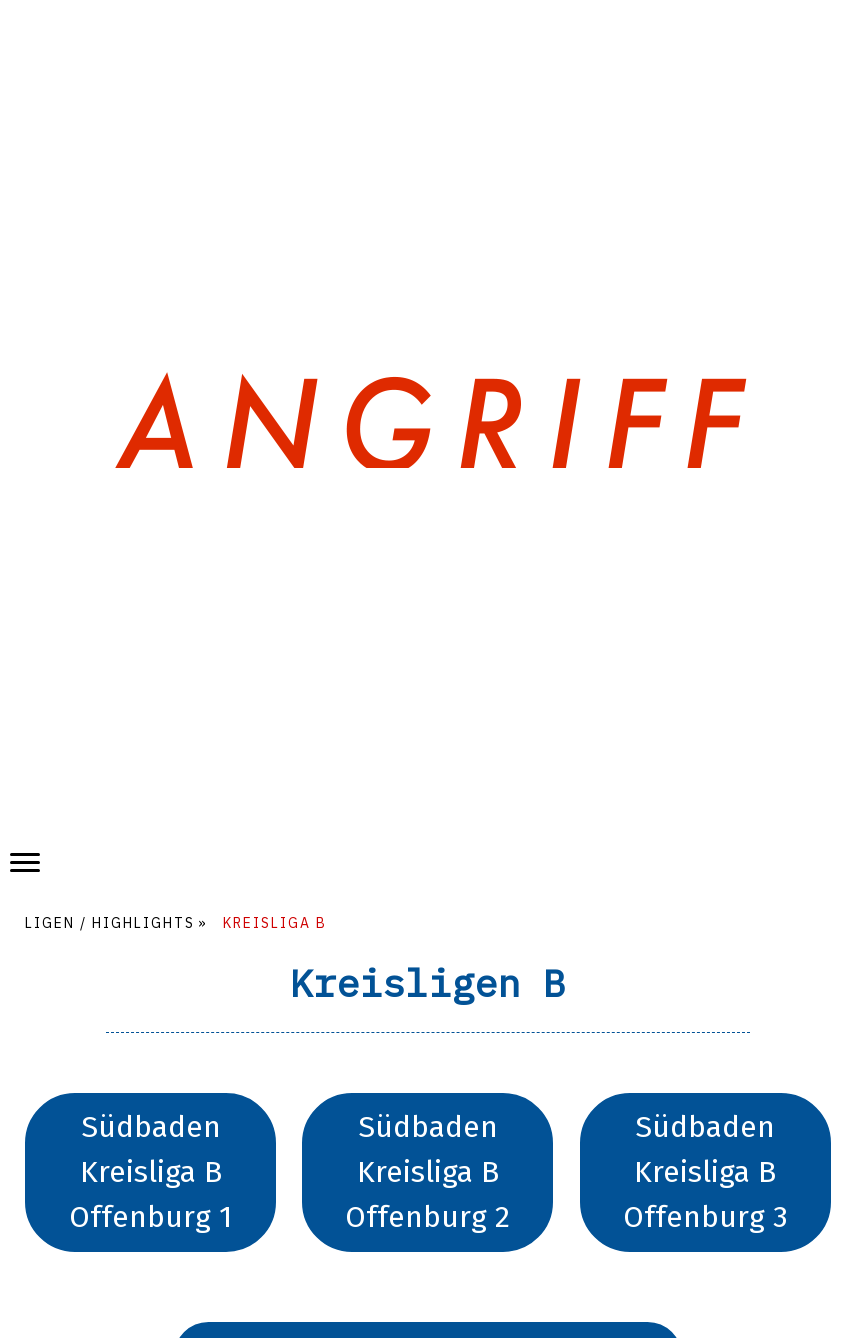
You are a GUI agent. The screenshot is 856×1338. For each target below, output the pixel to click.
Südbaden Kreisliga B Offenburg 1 (150, 1172)
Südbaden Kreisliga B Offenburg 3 (705, 1172)
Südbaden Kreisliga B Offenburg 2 (427, 1172)
